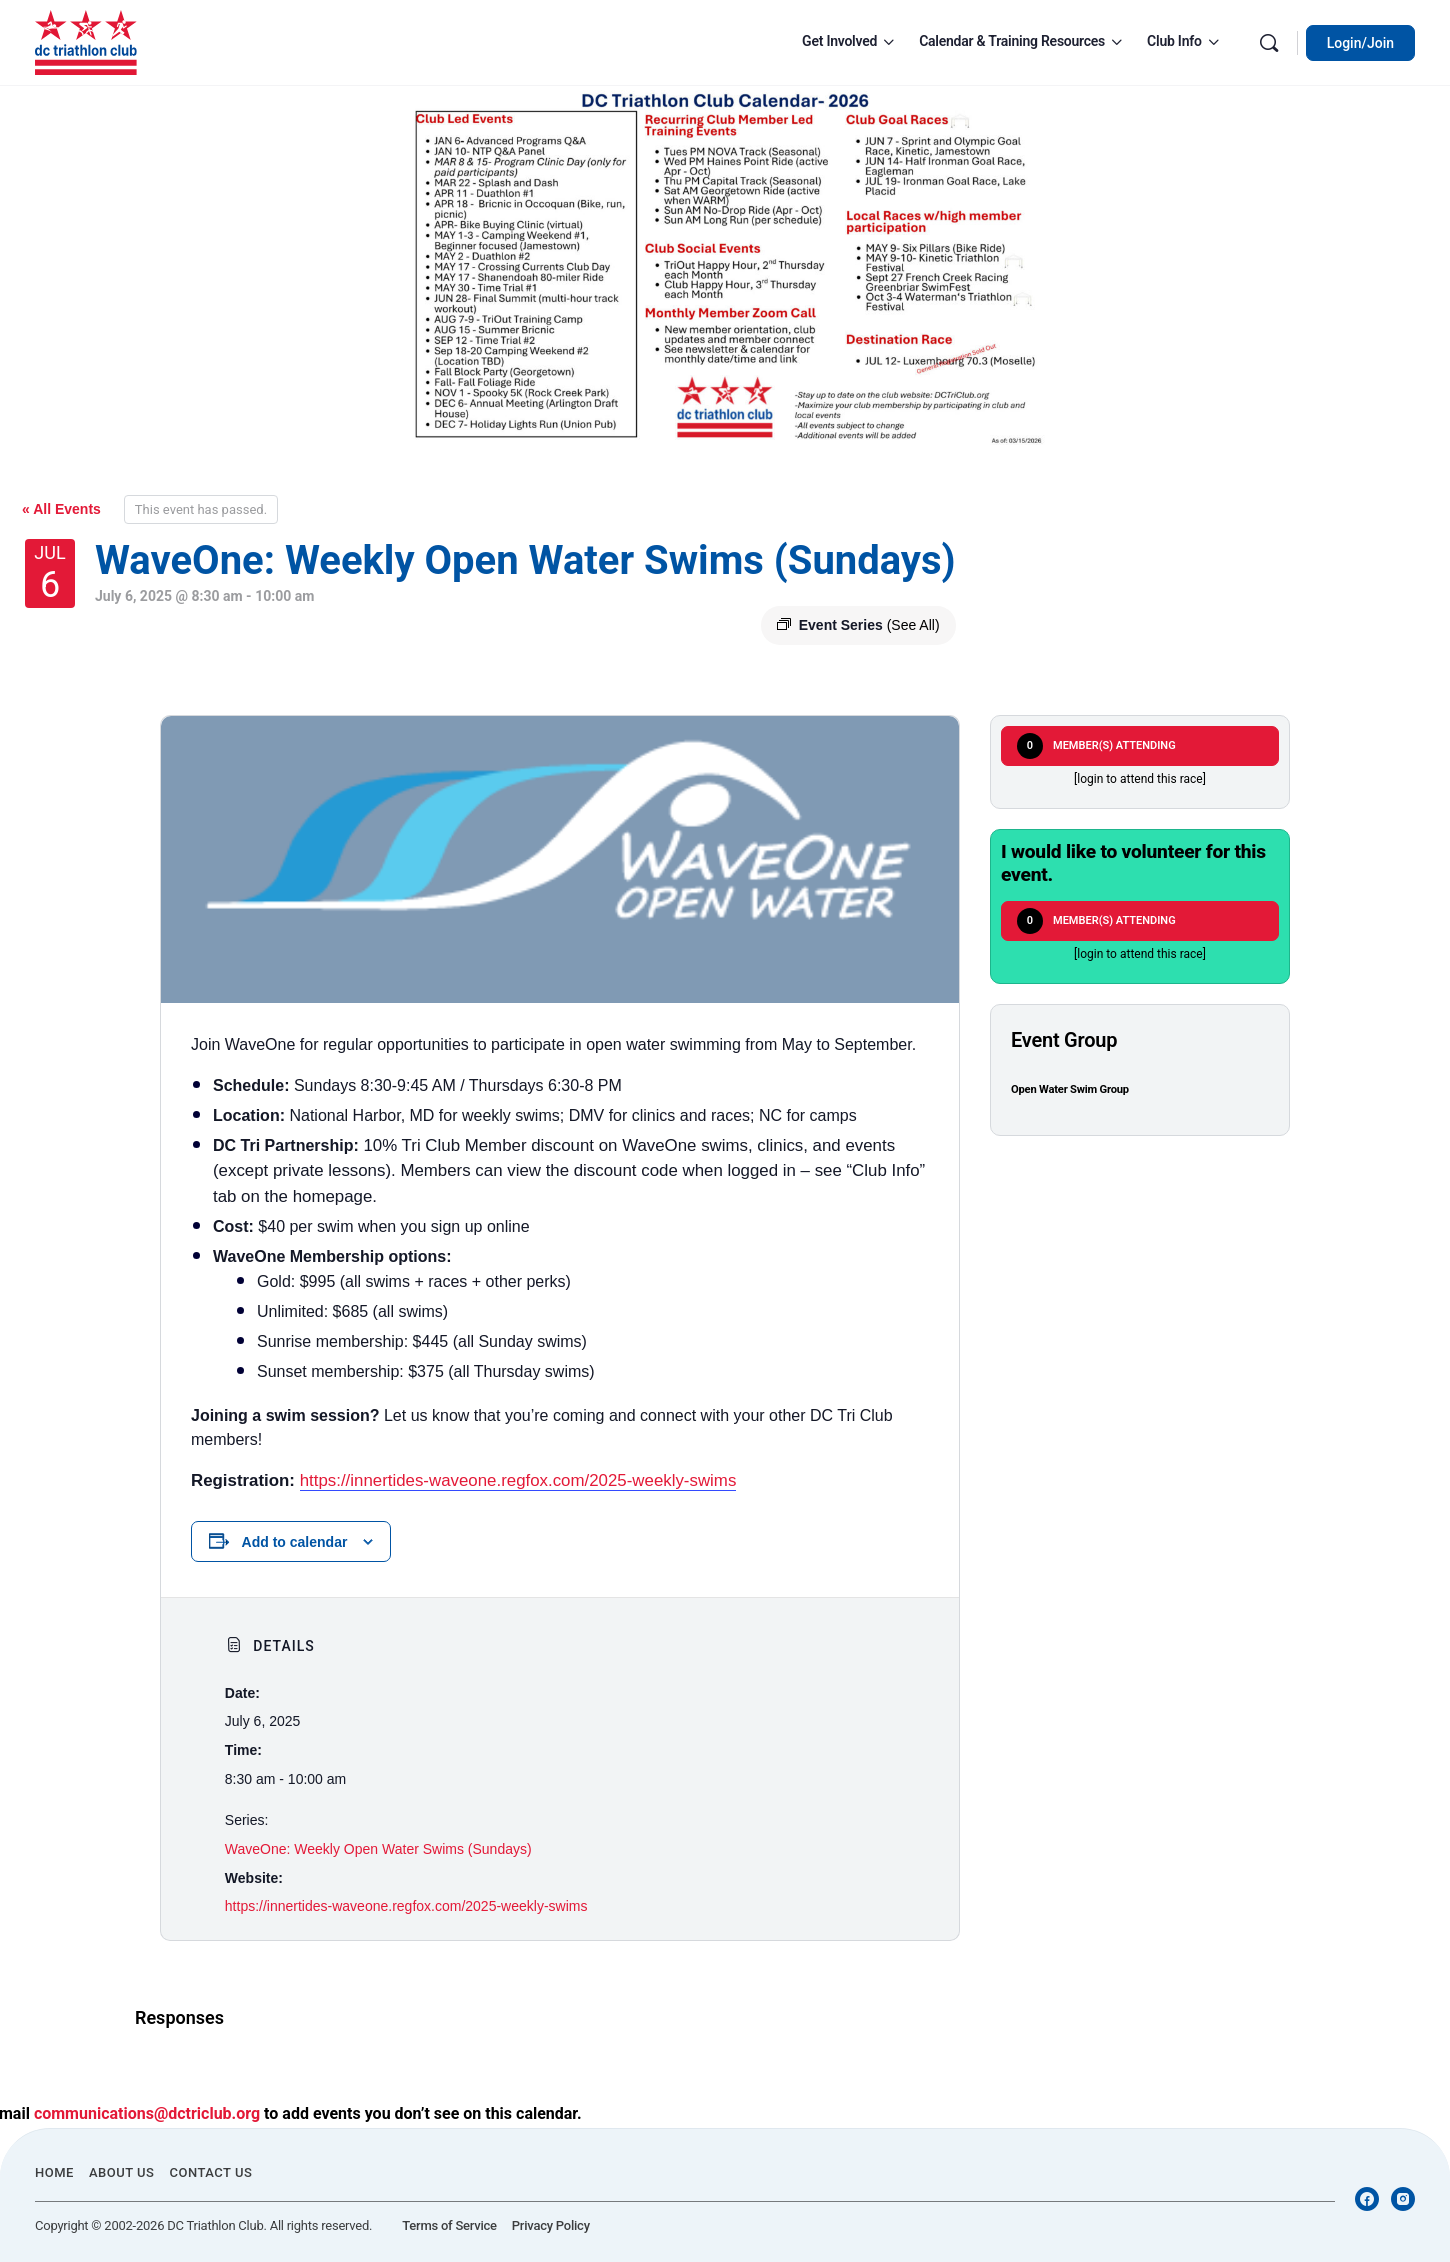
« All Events (61, 509)
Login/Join (1360, 43)
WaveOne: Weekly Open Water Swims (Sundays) (378, 1849)
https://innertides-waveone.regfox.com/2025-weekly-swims (518, 1480)
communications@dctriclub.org (147, 2113)
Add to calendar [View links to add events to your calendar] (295, 1542)
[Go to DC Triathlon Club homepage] (86, 41)
